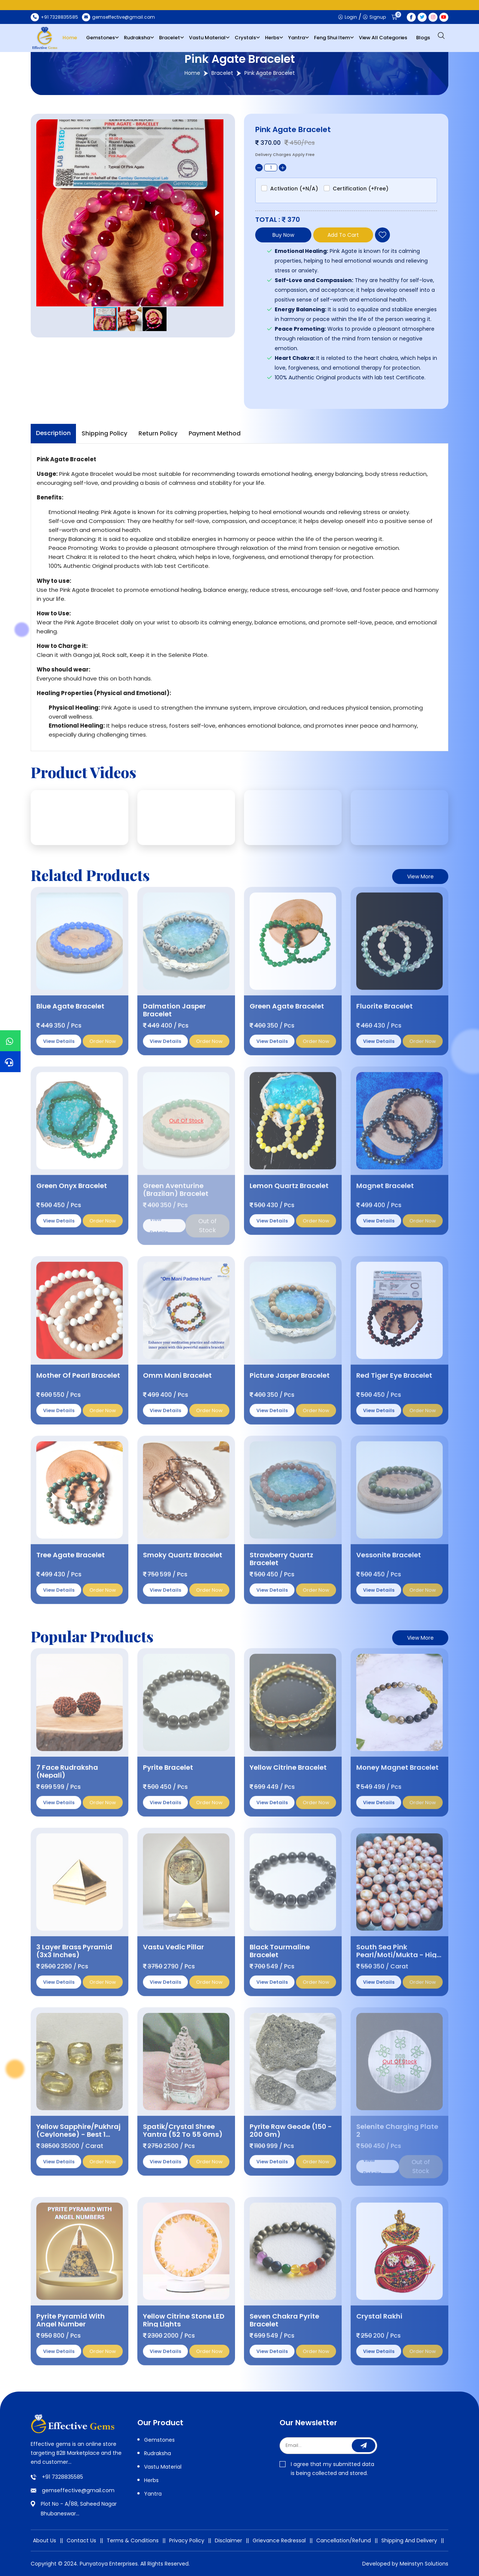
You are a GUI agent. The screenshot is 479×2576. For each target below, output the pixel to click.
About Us (44, 2540)
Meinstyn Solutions (424, 2563)
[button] (217, 213)
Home (69, 37)
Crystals (245, 37)
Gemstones (100, 37)
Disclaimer (228, 2540)
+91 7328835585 (62, 2477)
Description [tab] (53, 433)
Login (347, 17)
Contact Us (81, 2540)
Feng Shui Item (332, 37)
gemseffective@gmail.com (78, 2490)
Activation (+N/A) (294, 188)
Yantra (296, 37)
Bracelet (169, 37)
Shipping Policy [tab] (104, 433)
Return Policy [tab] (157, 433)
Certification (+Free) (360, 188)
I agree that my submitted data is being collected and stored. (327, 2468)
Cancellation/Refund (343, 2540)
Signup (374, 17)
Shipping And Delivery (409, 2540)
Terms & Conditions (133, 2540)
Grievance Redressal (279, 2540)
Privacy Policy (186, 2540)
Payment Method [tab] (215, 433)
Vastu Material (207, 37)
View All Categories (383, 37)
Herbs (272, 37)
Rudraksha (137, 37)
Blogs (423, 37)
